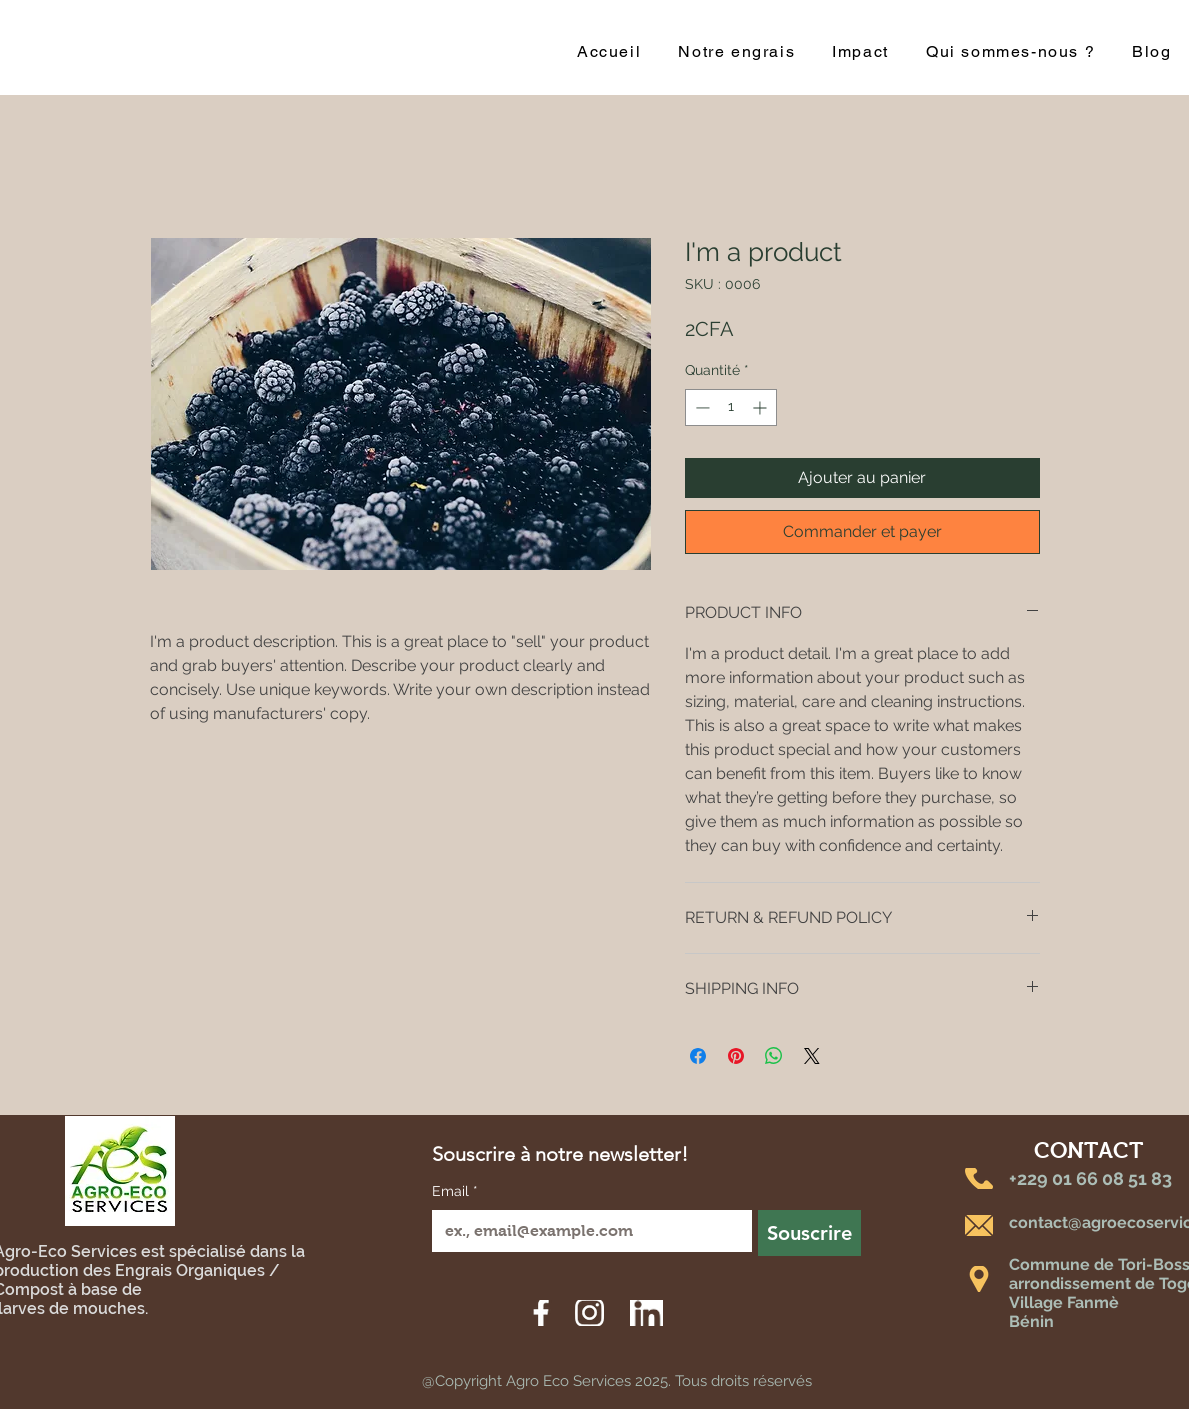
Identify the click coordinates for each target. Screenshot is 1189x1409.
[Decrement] (700, 407)
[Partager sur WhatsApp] (774, 1056)
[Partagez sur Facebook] (698, 1056)
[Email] (586, 1231)
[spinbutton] (731, 407)
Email (455, 1192)
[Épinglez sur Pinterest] (736, 1056)
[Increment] (761, 407)
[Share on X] (812, 1056)
